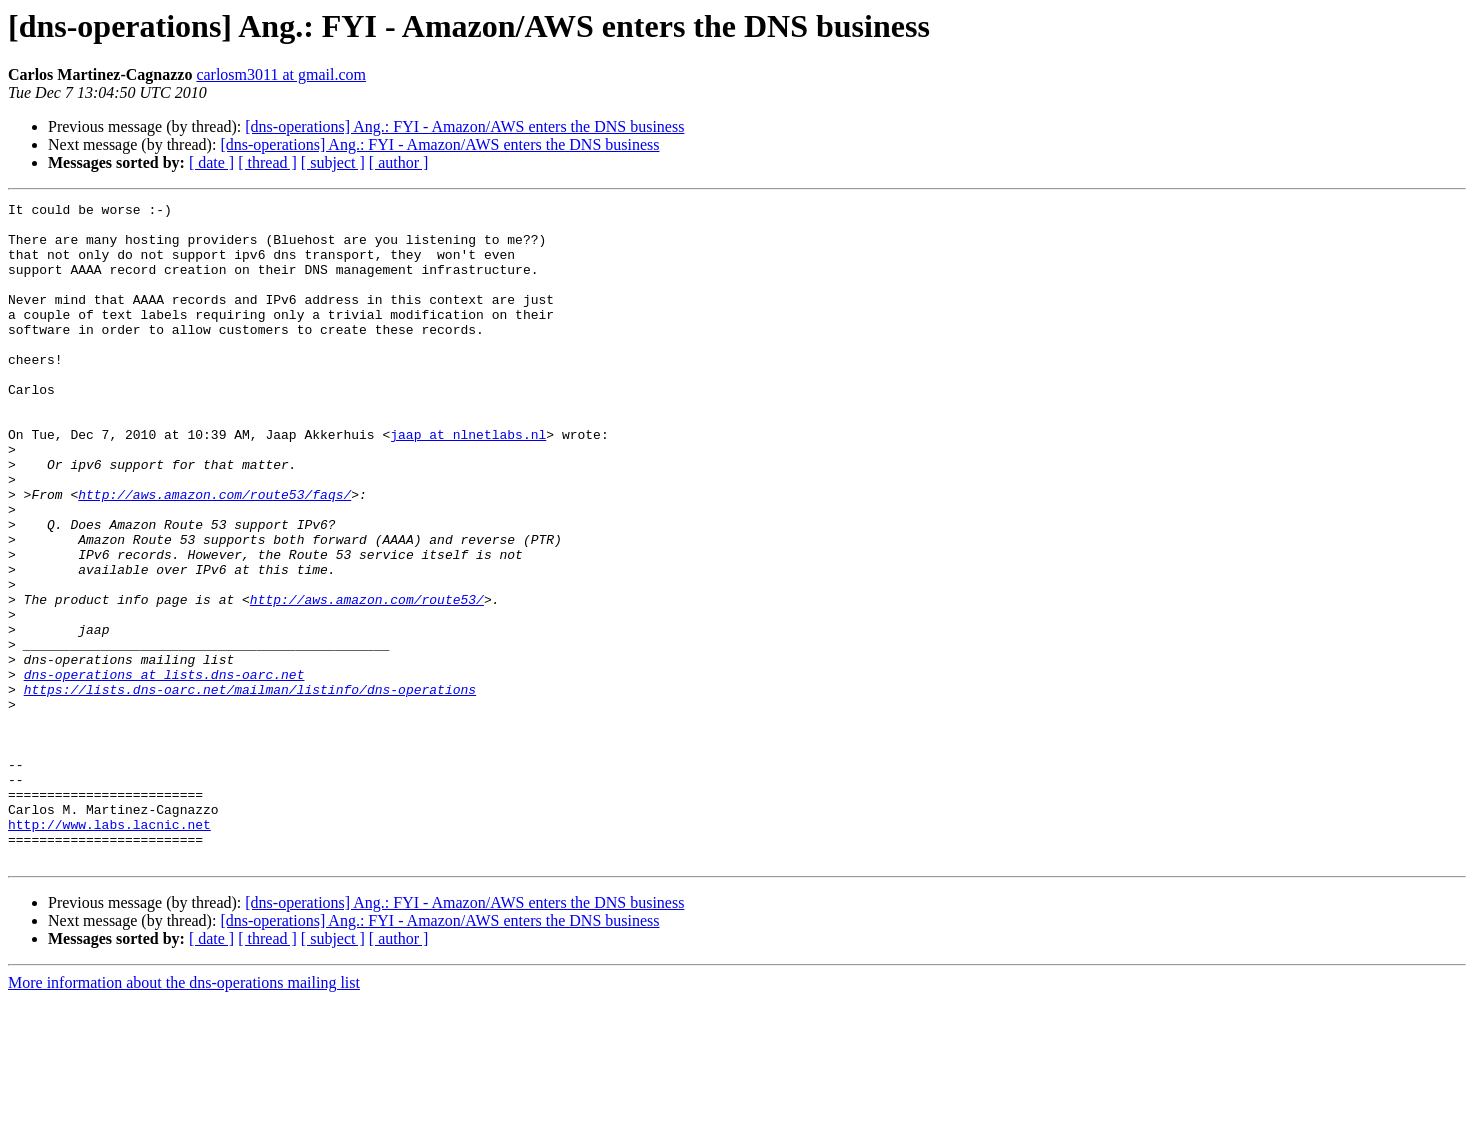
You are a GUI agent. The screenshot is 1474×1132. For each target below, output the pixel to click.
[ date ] (211, 162)
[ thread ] (267, 162)
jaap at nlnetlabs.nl (468, 482)
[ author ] (399, 162)
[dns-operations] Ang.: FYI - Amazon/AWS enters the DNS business (464, 126)
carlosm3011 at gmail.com (281, 74)
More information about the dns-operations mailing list (184, 1114)
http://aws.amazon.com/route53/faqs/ (214, 554)
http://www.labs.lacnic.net (109, 950)
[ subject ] (333, 162)
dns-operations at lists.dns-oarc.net (164, 770)
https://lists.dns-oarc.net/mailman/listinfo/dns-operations (250, 788)
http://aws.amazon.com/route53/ (367, 680)
